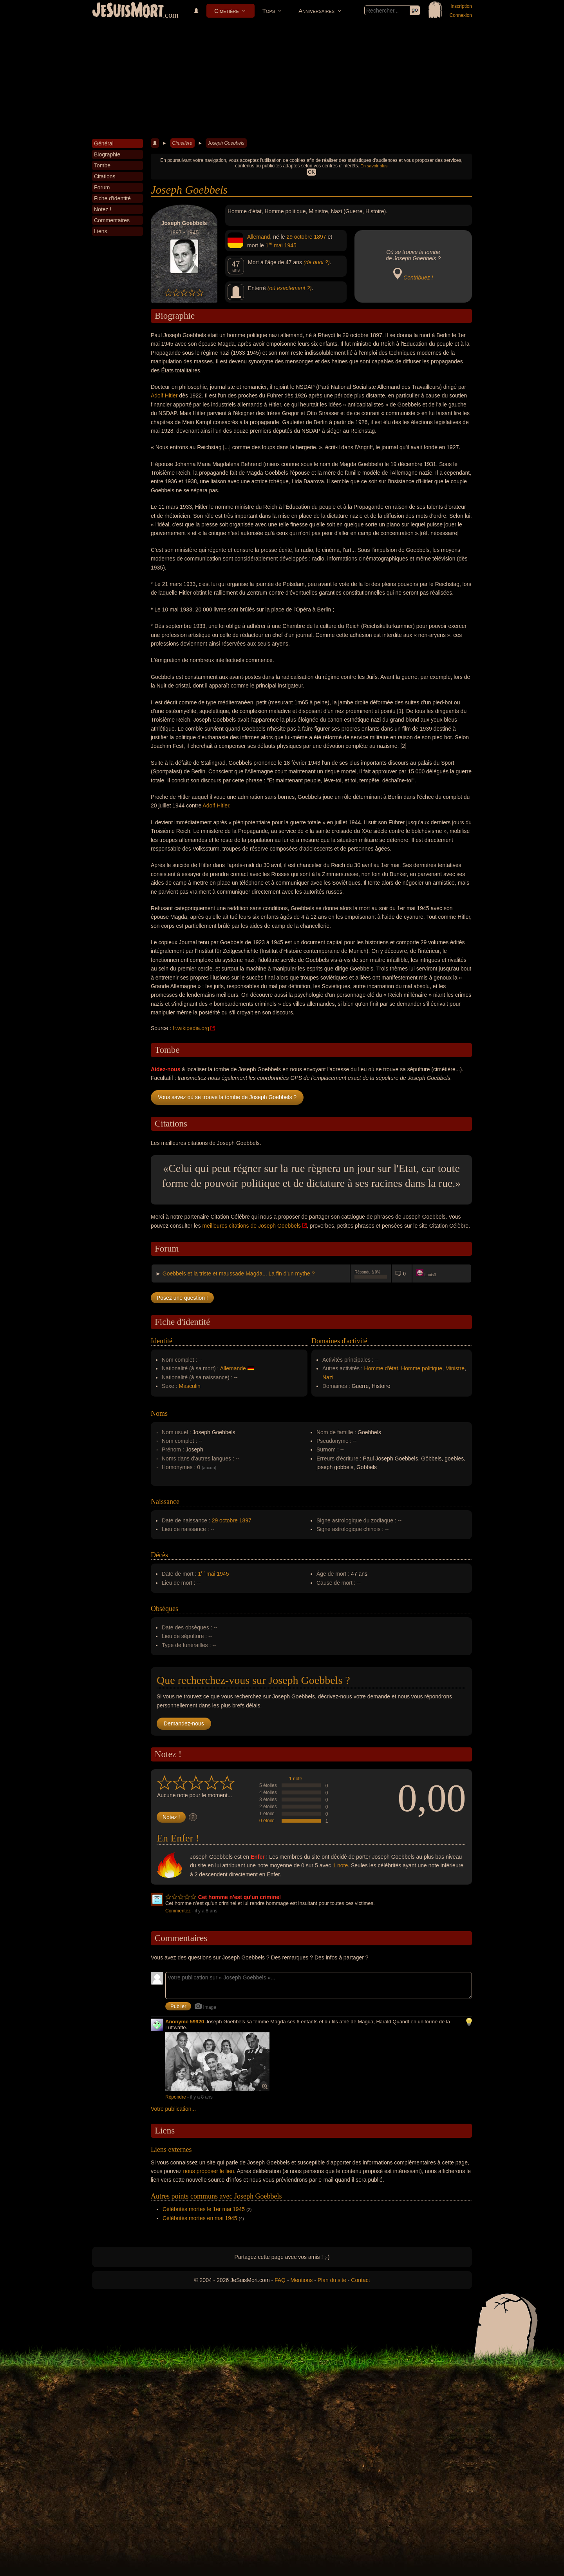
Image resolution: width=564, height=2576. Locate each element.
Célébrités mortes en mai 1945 (200, 2218)
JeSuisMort (128, 11)
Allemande (233, 1368)
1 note (295, 1778)
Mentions (301, 2280)
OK (311, 172)
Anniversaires (316, 10)
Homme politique (421, 1368)
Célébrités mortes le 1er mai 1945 (204, 2209)
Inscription (461, 6)
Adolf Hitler (164, 395)
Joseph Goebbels (226, 143)
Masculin (190, 1386)
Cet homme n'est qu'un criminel (239, 1897)
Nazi (327, 1377)
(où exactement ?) (290, 288)
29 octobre (299, 237)
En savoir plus (373, 165)
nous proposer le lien (208, 2171)
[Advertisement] (282, 80)
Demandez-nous (184, 1723)
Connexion (461, 15)
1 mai (274, 245)
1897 (320, 237)
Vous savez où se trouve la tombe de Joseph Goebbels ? (227, 1097)
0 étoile (267, 1820)
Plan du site (332, 2280)
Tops (268, 10)
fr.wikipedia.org (191, 1028)
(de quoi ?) (317, 262)
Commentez (178, 1911)
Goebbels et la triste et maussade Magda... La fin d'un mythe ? (239, 1273)
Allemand (258, 237)
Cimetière (226, 10)
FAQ (280, 2280)
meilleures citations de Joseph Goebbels (251, 1226)
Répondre (175, 2097)
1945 (290, 245)
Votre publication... (173, 2109)
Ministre (455, 1368)
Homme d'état (381, 1368)
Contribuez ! (418, 277)
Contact (360, 2280)
